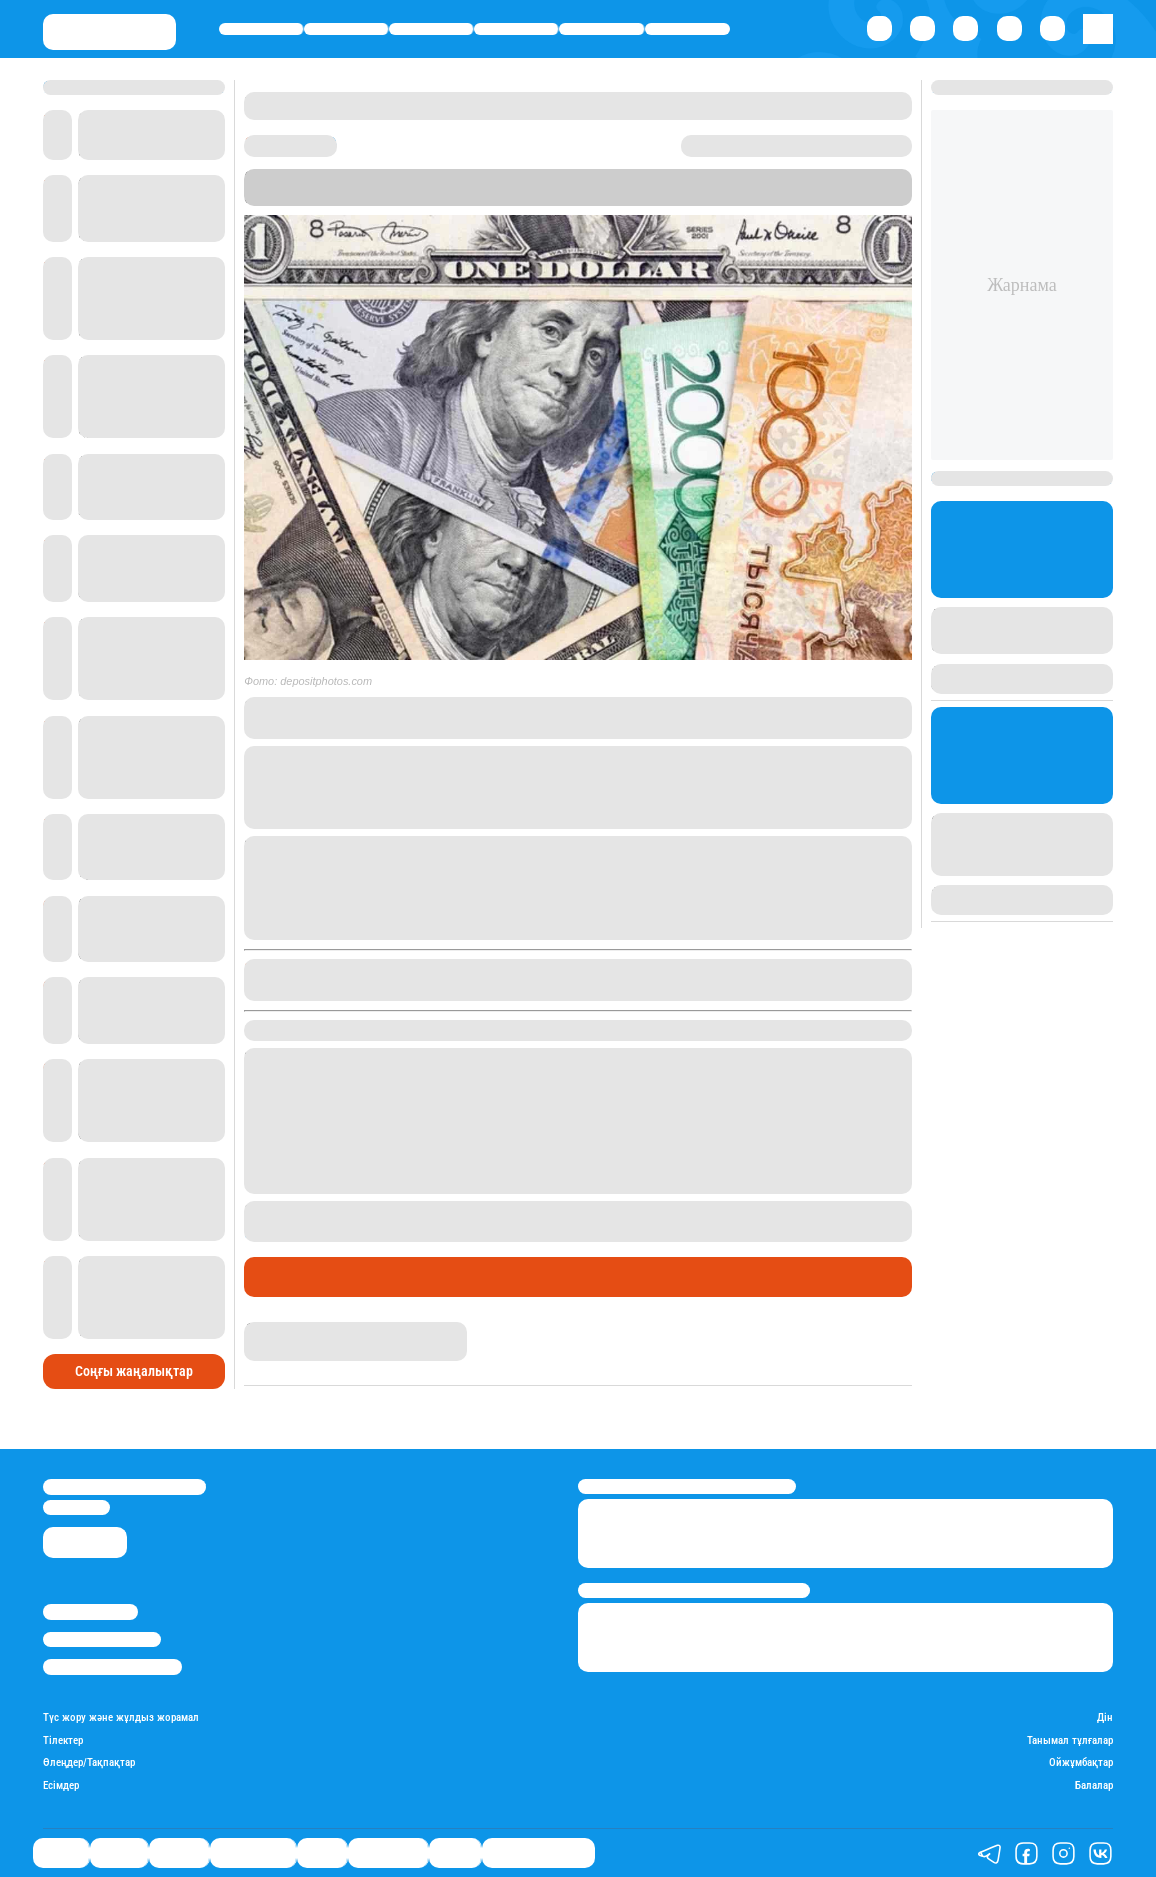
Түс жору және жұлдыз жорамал (121, 1718)
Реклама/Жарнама (102, 1639)
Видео (455, 1853)
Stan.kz (418, 197)
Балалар (1094, 1786)
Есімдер (61, 1786)
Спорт (601, 29)
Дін (1105, 1718)
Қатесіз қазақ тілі (538, 1853)
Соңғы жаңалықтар (134, 1371)
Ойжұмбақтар (1081, 1763)
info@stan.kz (76, 1507)
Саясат (260, 29)
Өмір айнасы (516, 29)
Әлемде (431, 29)
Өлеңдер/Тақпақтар (89, 1763)
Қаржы (346, 29)
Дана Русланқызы (304, 1330)
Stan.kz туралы (90, 1611)
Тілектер (63, 1741)
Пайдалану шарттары (112, 1666)
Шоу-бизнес (687, 29)
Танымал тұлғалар (1070, 1741)
